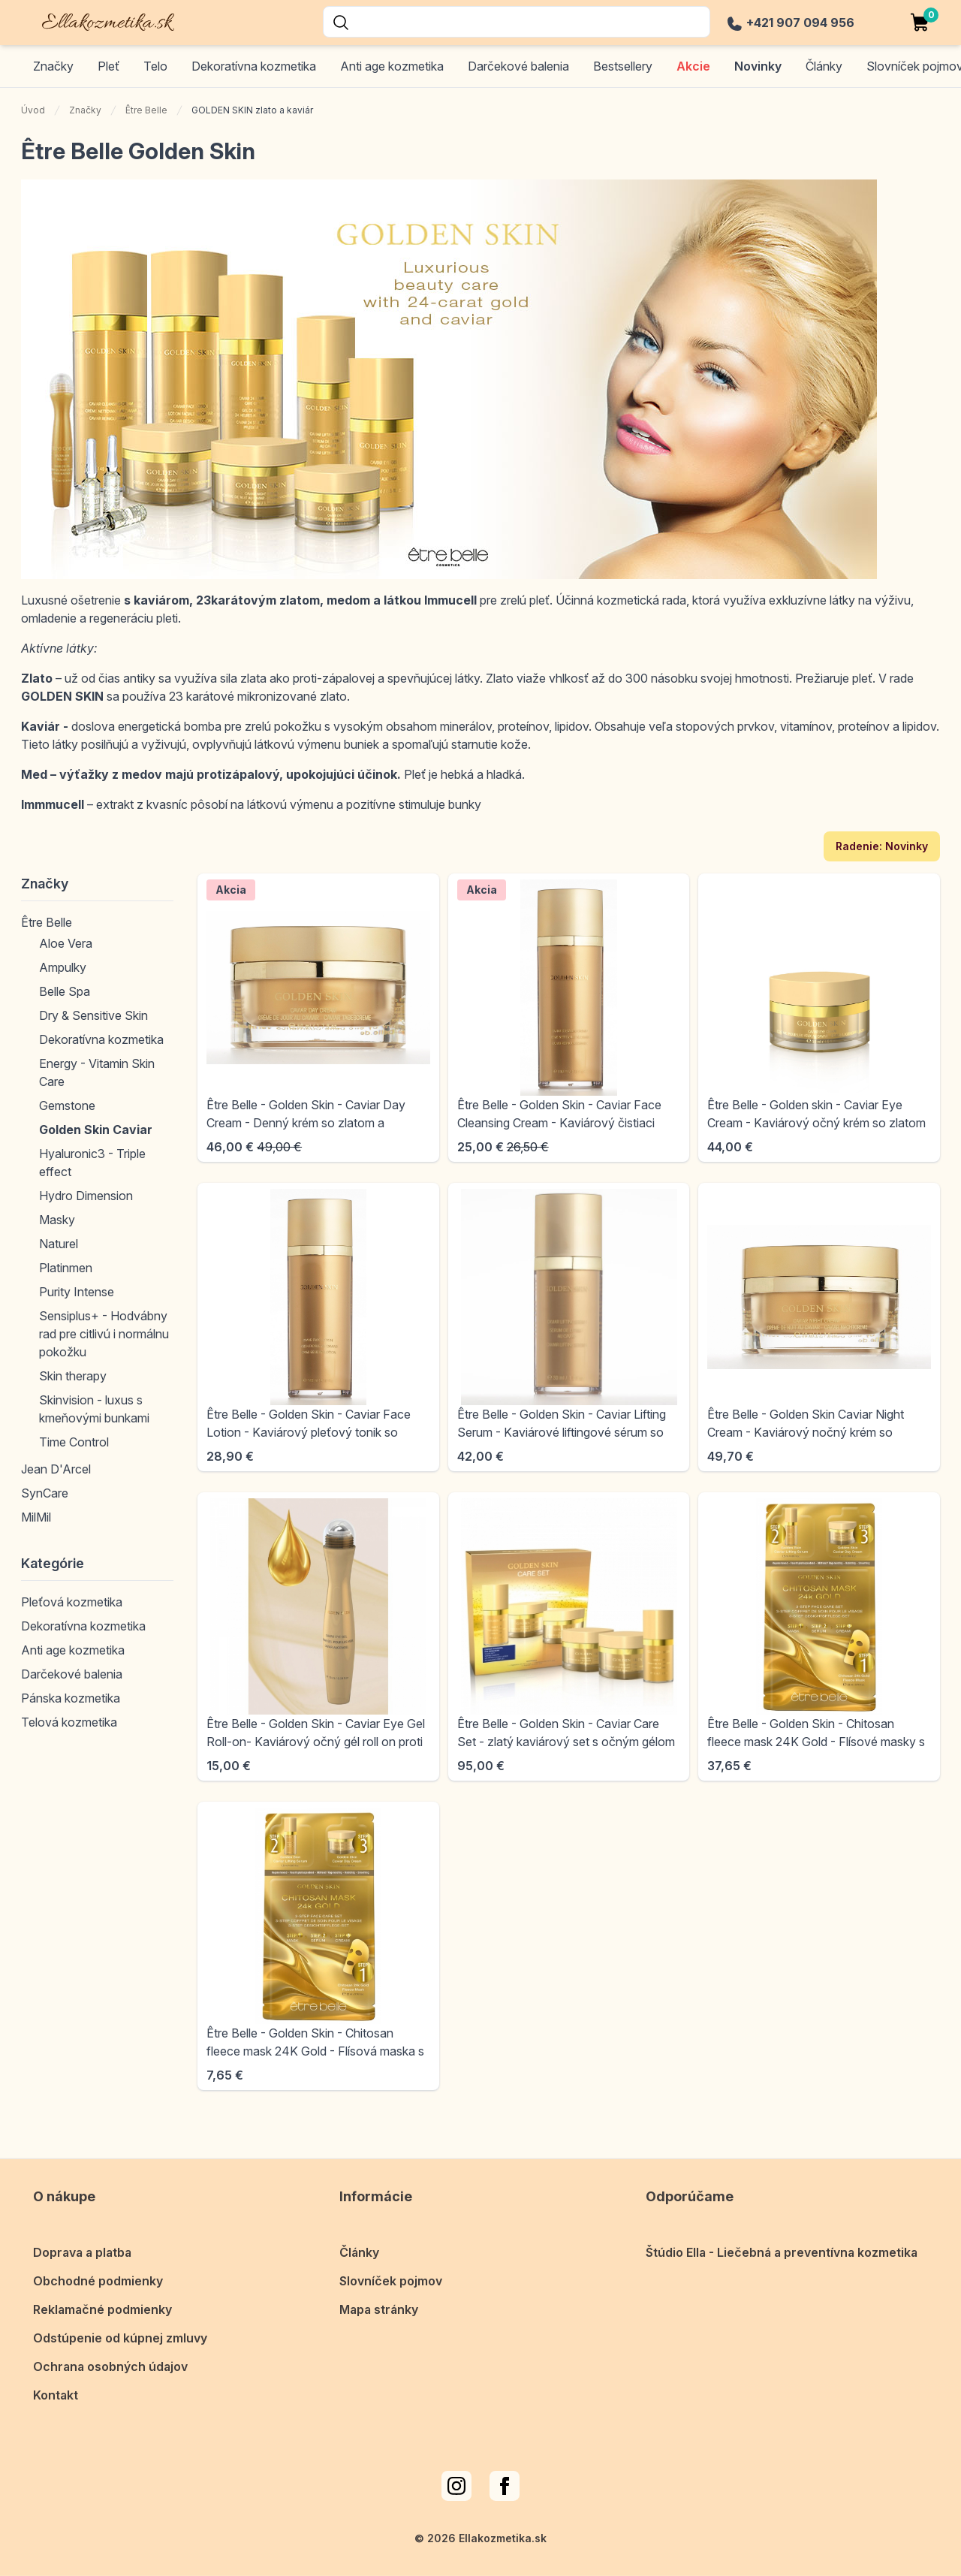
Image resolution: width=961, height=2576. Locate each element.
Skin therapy (73, 1375)
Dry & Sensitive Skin (93, 1015)
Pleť (108, 66)
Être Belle (146, 110)
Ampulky (62, 967)
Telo (155, 66)
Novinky (758, 66)
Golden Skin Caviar (95, 1129)
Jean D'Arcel (56, 1469)
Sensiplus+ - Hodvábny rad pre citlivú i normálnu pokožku (104, 1333)
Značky (53, 66)
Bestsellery (622, 66)
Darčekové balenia (518, 66)
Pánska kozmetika (70, 1698)
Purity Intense (76, 1291)
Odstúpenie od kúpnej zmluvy (120, 2335)
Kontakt (55, 2392)
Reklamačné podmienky (102, 2307)
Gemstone (67, 1105)
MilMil (36, 1517)
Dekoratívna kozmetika (253, 66)
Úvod (33, 110)
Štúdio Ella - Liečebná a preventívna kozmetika (781, 2250)
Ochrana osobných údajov (110, 2364)
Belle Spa (64, 991)
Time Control (74, 1441)
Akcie (693, 66)
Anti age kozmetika (392, 66)
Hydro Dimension (86, 1195)
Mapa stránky (378, 2307)
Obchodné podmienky (98, 2278)
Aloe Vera (65, 943)
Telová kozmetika (69, 1722)
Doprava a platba (82, 2250)
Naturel (58, 1243)
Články (359, 2250)
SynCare (44, 1493)
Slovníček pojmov (390, 2278)
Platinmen (65, 1267)
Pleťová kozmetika (71, 1601)
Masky (57, 1219)
